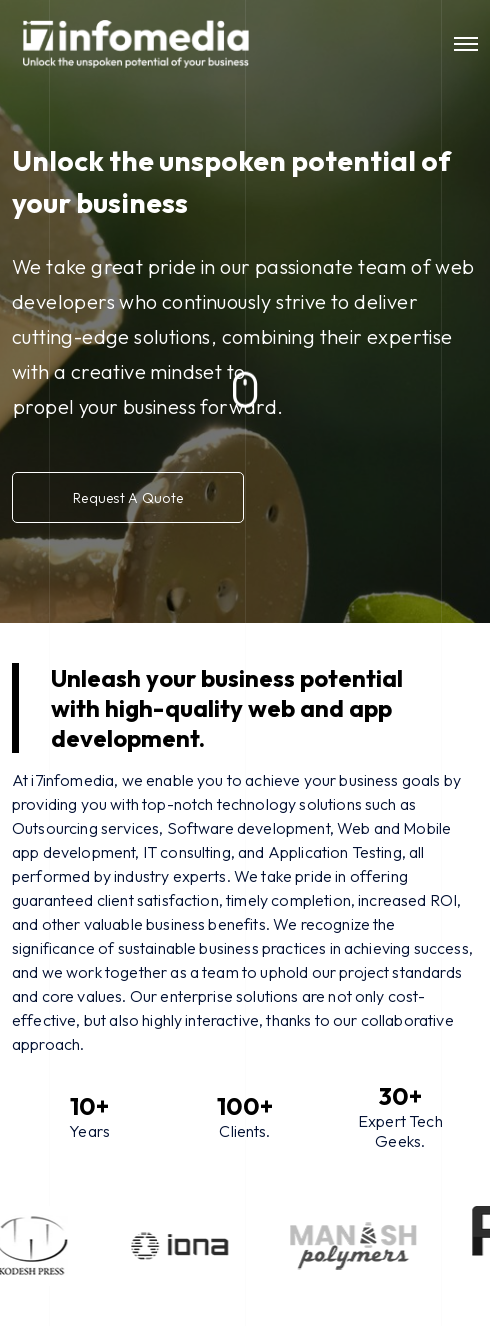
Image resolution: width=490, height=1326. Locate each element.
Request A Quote (136, 497)
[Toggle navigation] (466, 44)
